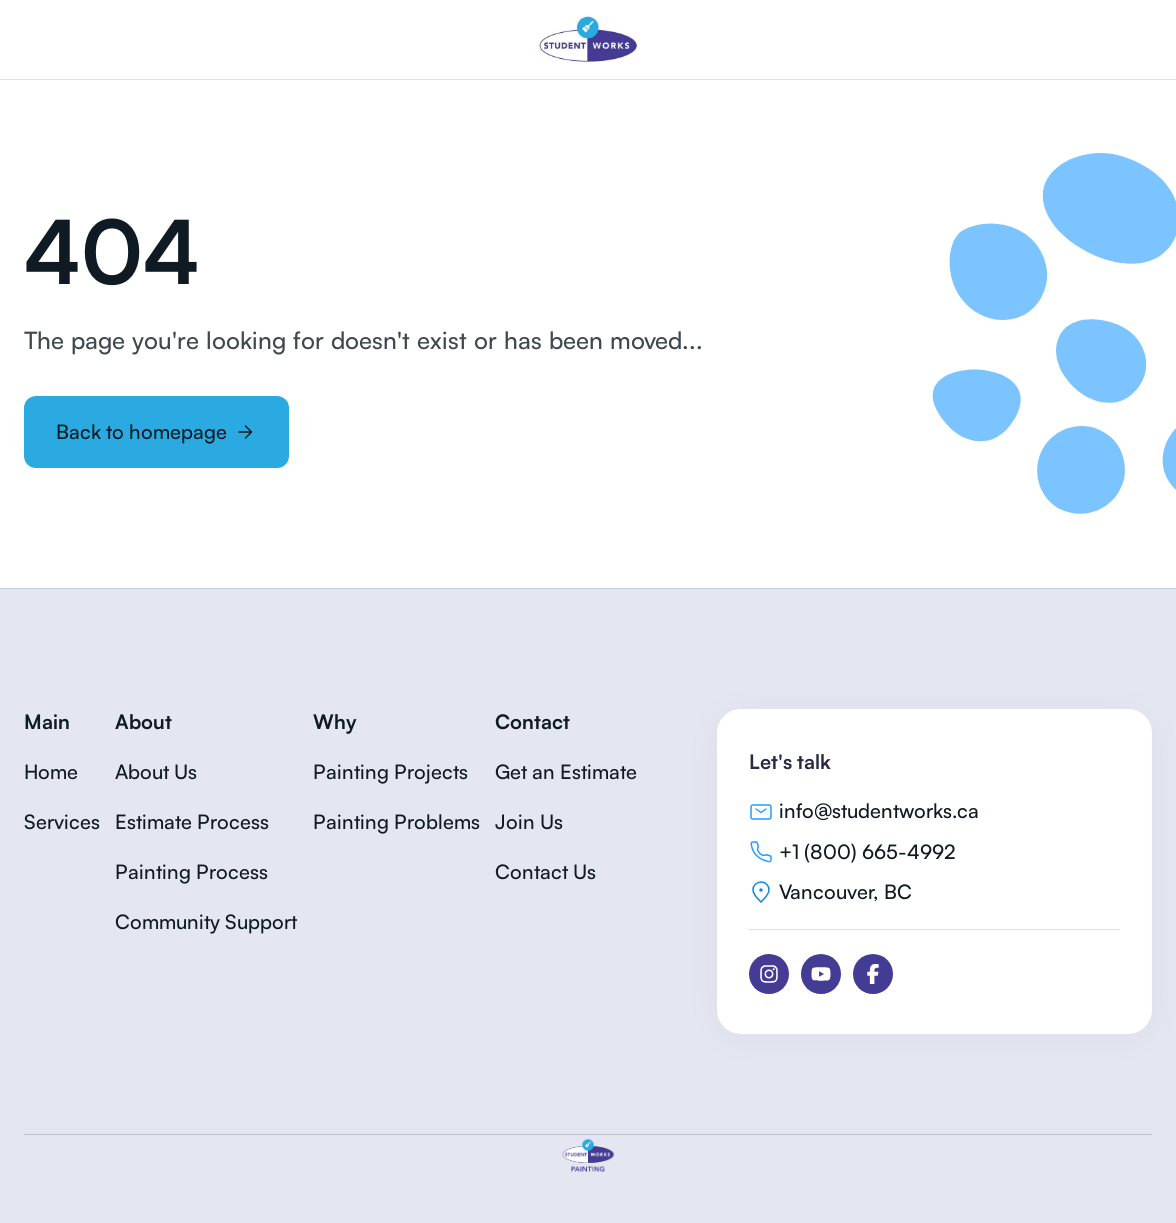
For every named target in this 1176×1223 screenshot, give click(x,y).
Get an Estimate (566, 771)
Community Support (206, 921)
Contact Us (545, 871)
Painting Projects (390, 771)
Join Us (529, 821)
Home (51, 771)
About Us (156, 771)
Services (62, 821)
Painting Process (191, 871)
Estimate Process (192, 821)
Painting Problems (396, 821)
